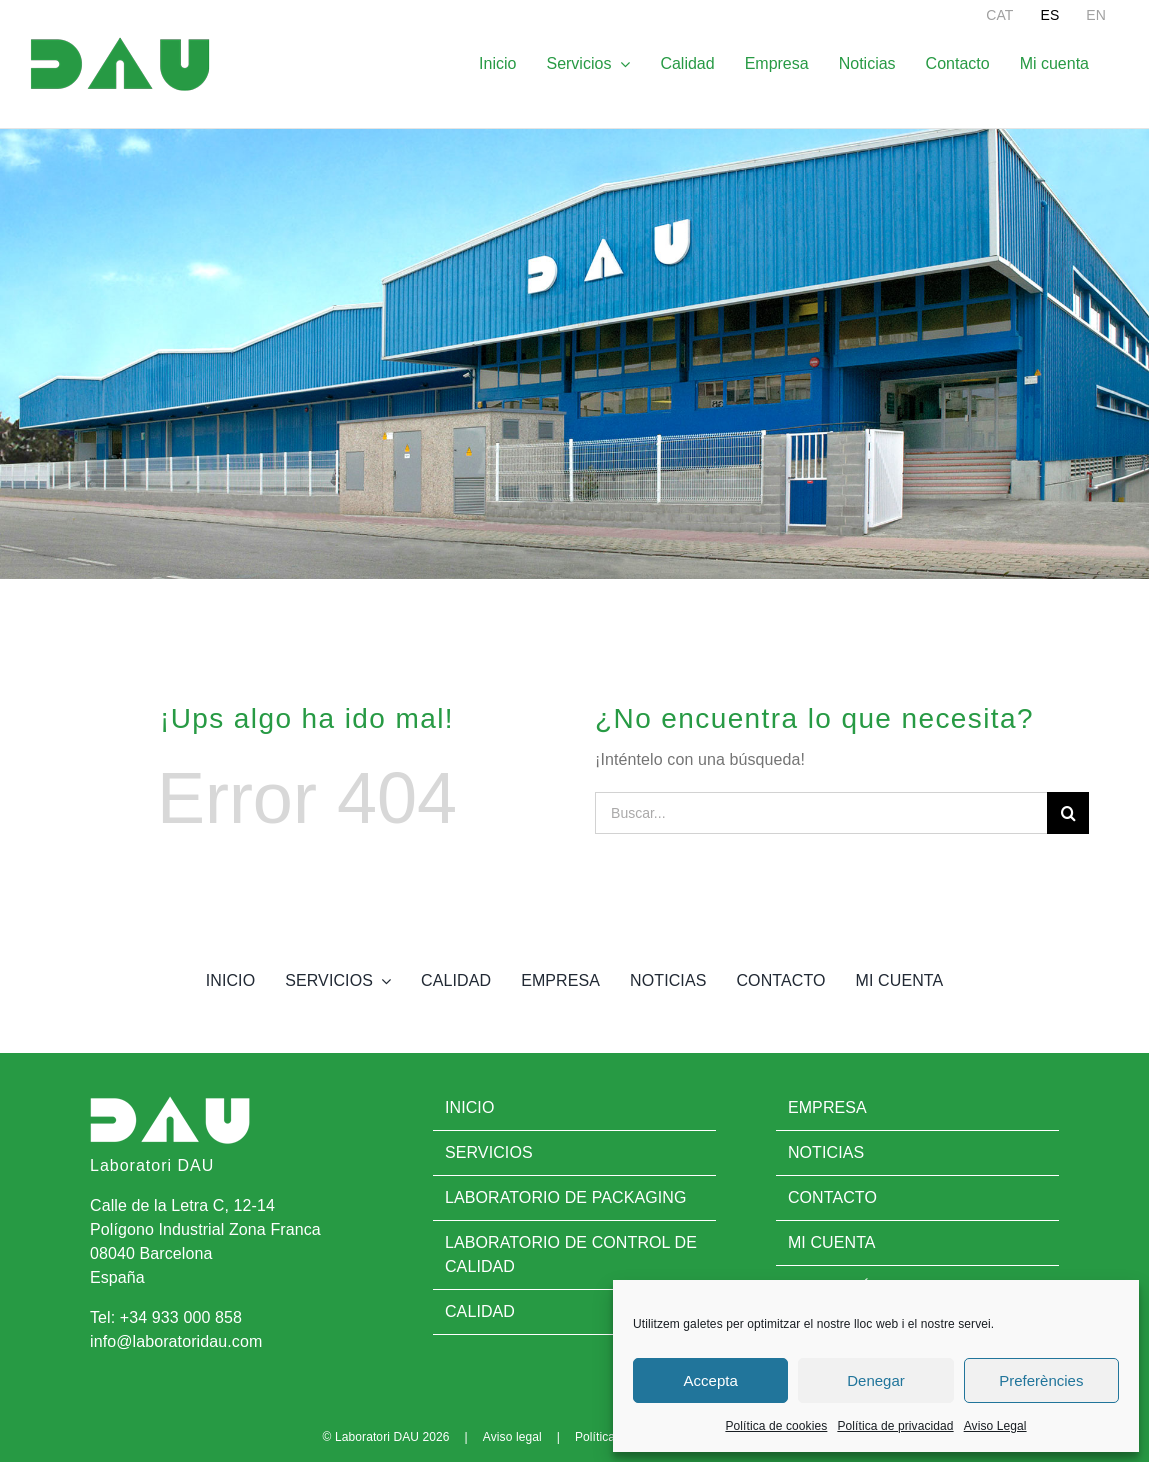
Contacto (832, 1197)
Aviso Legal (995, 1426)
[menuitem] (999, 15)
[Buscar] (1068, 813)
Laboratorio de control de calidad (571, 1254)
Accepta (711, 1380)
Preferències (1041, 1380)
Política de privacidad (895, 1426)
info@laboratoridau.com (176, 1341)
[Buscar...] (821, 813)
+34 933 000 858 (181, 1317)
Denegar (876, 1380)
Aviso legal (512, 1437)
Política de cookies (776, 1426)
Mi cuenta (832, 1242)
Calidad (480, 1311)
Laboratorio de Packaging (566, 1197)
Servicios (489, 1152)
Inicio (470, 1107)
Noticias (826, 1152)
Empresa (827, 1107)
